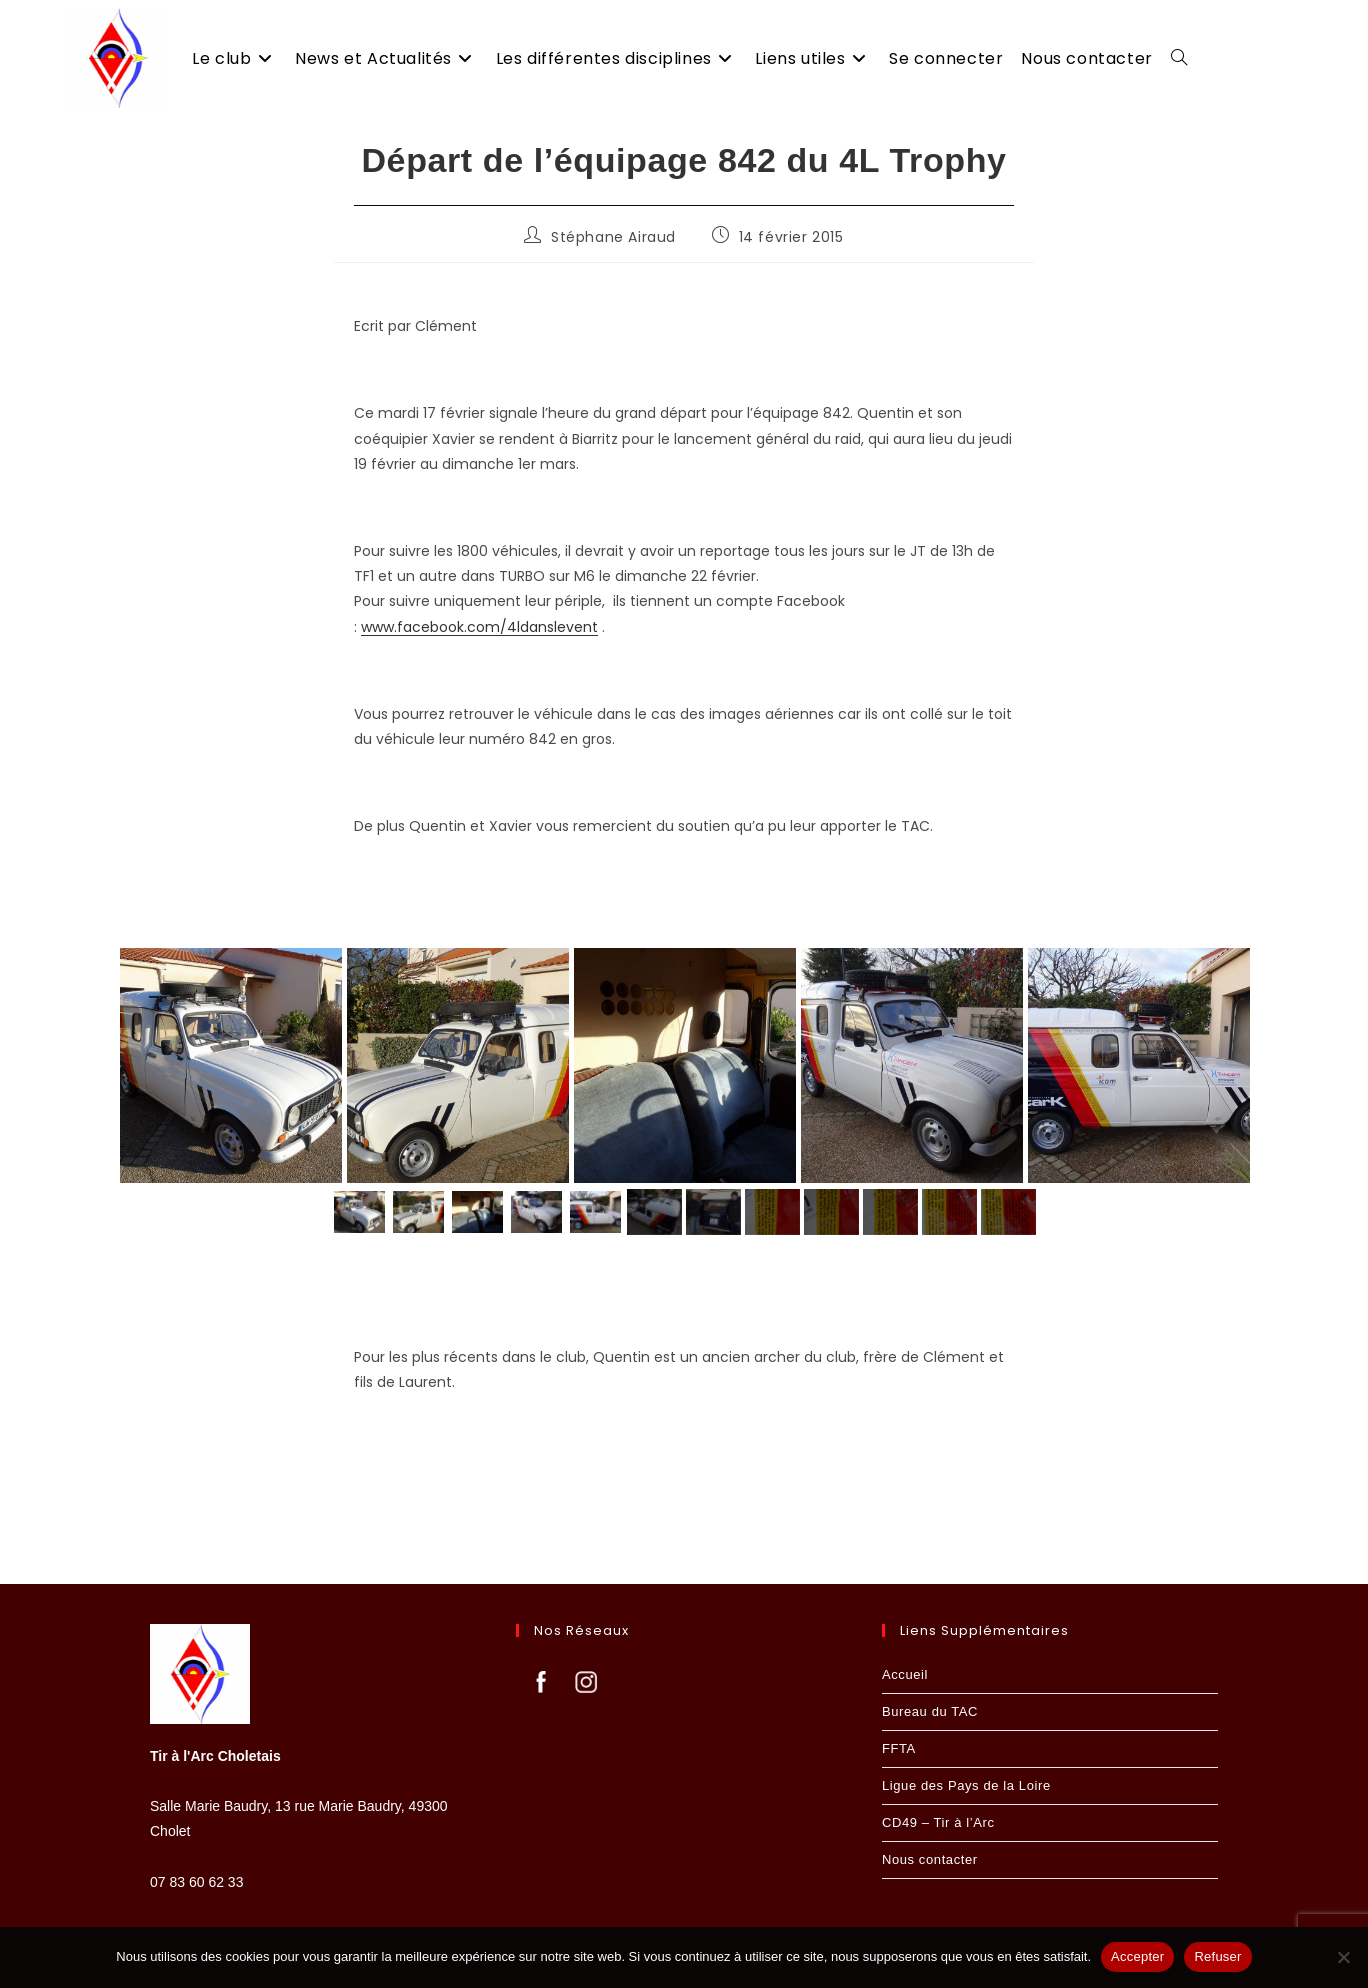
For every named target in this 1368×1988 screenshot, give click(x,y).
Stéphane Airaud (613, 237)
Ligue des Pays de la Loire (966, 1785)
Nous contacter (930, 1859)
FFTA (899, 1748)
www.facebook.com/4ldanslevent (479, 627)
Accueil (905, 1674)
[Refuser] (1343, 1957)
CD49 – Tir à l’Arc (938, 1822)
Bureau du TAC (930, 1711)
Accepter (1137, 1956)
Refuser (1217, 1956)
